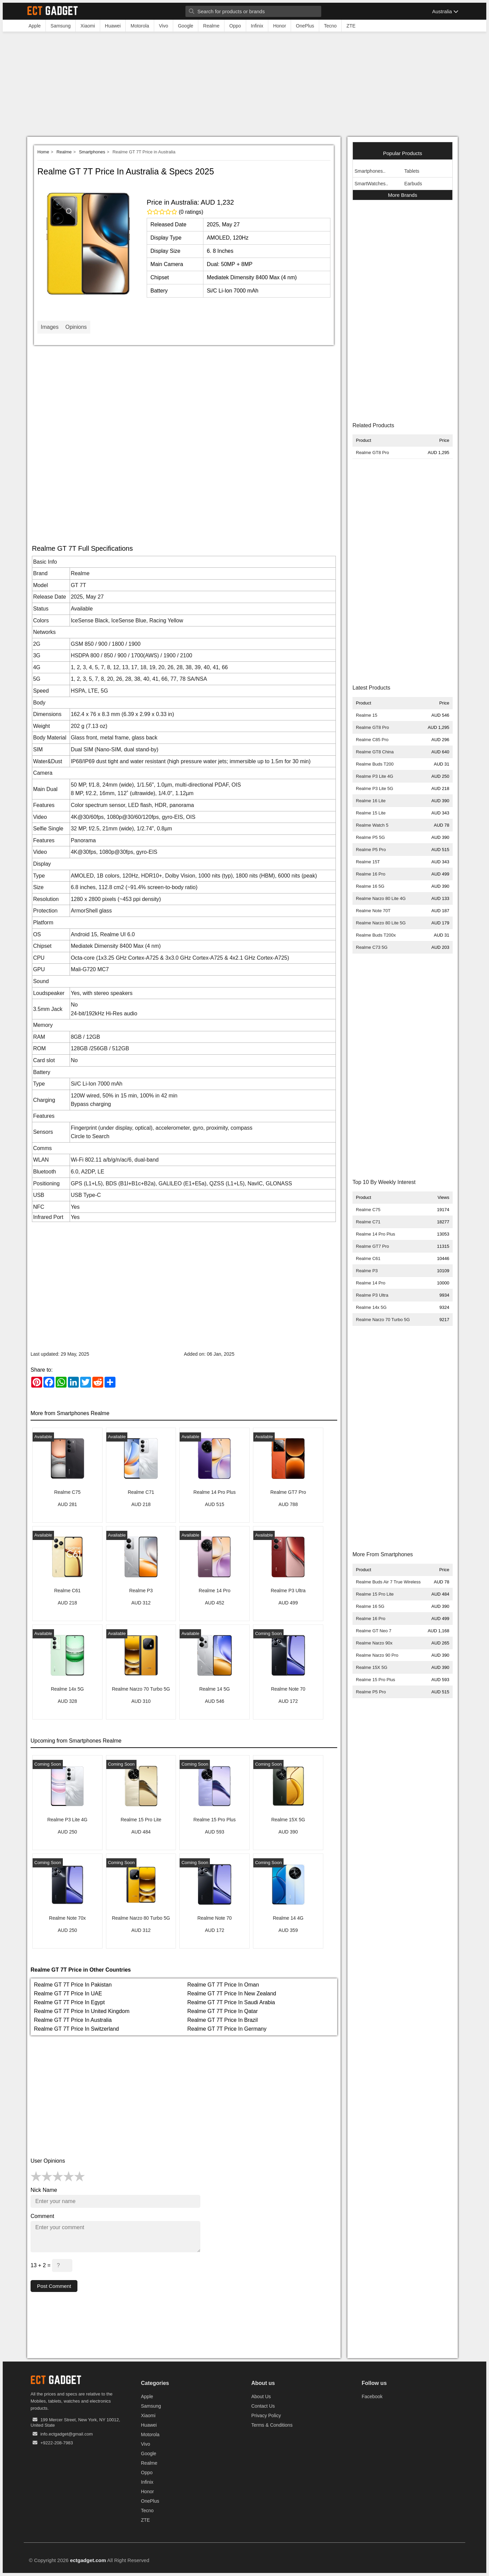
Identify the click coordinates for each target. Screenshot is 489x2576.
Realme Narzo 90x (374, 1643)
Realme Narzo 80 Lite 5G (381, 922)
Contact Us (263, 2406)
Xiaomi (148, 2416)
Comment (42, 2216)
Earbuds (413, 183)
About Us (261, 2397)
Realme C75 (368, 1209)
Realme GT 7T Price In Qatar (222, 2011)
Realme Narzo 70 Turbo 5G (383, 1319)
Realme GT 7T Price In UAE (68, 1993)
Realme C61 (368, 1258)
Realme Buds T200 (375, 764)
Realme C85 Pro (372, 739)
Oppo (146, 2473)
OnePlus (150, 2501)
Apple (147, 2397)
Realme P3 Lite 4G (374, 776)
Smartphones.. (370, 171)
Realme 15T (368, 861)
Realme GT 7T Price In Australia (73, 2020)
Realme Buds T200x (376, 935)
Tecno (147, 2511)
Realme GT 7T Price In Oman (223, 1985)
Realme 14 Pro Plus (375, 1234)
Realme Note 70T (373, 910)
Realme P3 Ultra (372, 1295)
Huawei (149, 2425)
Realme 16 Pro (370, 874)
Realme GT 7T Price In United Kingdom (81, 2011)
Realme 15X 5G (371, 1667)
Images (49, 327)
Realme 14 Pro (370, 1282)
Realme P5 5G (370, 837)
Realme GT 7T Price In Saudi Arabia (231, 2002)
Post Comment (55, 2286)
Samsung (151, 2406)
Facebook (372, 2397)
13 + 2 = (51, 2265)
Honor (147, 2492)
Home (43, 151)
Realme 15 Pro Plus (375, 1679)
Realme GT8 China (375, 751)
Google (148, 2454)
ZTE (145, 2520)
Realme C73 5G (371, 947)
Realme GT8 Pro (372, 452)
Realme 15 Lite (370, 812)
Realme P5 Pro (371, 849)
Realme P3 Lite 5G (374, 788)
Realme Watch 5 (372, 825)
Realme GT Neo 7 (374, 1630)
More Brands (402, 195)
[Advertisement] (244, 85)
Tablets (411, 171)
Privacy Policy (266, 2416)
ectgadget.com (88, 2560)
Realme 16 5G (370, 886)
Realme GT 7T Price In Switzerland (76, 2029)
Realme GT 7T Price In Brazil (222, 2020)
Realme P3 (367, 1270)
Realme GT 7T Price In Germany (227, 2029)
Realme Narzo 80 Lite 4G (381, 898)
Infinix (147, 2482)
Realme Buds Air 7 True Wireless (388, 1581)
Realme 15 (366, 715)
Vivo (145, 2444)
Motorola (150, 2435)
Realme (64, 151)
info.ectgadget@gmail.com (66, 2434)
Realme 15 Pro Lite (375, 1594)
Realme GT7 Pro (372, 1246)
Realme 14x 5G (371, 1307)
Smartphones (92, 151)
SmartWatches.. (371, 183)
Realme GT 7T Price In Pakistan (73, 1985)
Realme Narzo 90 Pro (377, 1655)
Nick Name (44, 2190)
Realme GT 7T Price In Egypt (69, 2002)
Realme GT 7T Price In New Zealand (231, 1993)
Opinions (76, 327)
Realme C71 (368, 1221)
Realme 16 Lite (370, 800)
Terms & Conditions (271, 2425)
